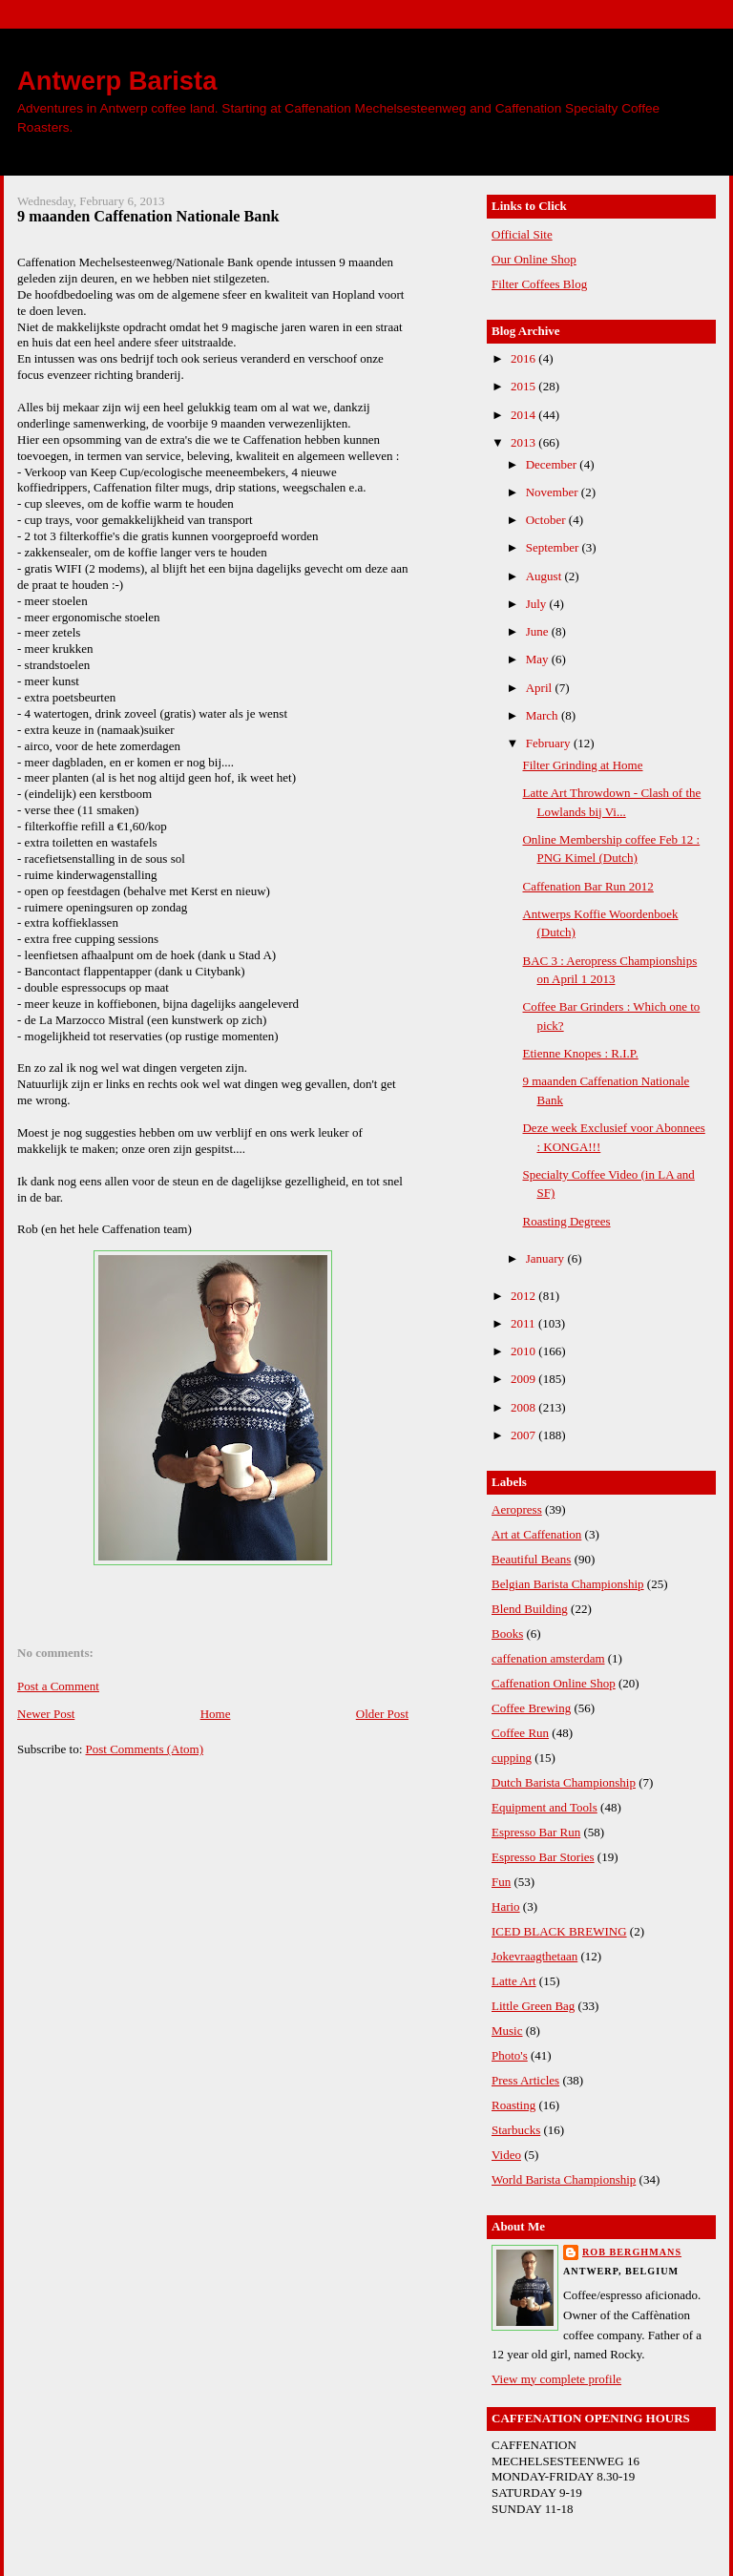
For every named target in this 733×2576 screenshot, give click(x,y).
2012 (524, 1295)
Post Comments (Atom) (145, 1749)
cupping (512, 1757)
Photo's (510, 2055)
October (547, 520)
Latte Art (514, 1981)
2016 (524, 358)
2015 (524, 386)
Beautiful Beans (531, 1559)
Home (215, 1714)
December (553, 464)
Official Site (522, 234)
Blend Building (530, 1609)
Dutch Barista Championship (564, 1782)
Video (506, 2154)
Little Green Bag (533, 2006)
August (545, 576)
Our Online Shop (534, 259)
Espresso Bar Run (536, 1832)
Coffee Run (520, 1733)
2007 (524, 1435)
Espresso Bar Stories (543, 1857)
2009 (524, 1379)
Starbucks (516, 2130)
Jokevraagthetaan (534, 1956)
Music (507, 2030)
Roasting (513, 2105)
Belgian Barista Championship (568, 1584)
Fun (501, 1881)
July (538, 604)
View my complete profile (556, 2379)
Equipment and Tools (544, 1807)
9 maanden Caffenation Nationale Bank (148, 216)
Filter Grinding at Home (582, 765)
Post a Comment (58, 1686)
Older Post (382, 1714)
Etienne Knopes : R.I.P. (580, 1053)
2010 (524, 1351)
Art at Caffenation (536, 1534)
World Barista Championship (564, 2179)
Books (507, 1633)
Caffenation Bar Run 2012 (587, 886)
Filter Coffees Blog (539, 284)
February (550, 743)
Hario (506, 1906)
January (547, 1258)
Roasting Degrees (566, 1221)
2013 (524, 442)
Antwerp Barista (117, 80)
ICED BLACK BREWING (559, 1931)
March (543, 715)
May (539, 659)
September (554, 547)
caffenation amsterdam (548, 1658)
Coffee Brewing (531, 1708)
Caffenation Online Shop (554, 1683)
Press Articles (525, 2080)
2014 (524, 415)
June (539, 631)
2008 (524, 1407)
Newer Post (45, 1714)
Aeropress (517, 1509)
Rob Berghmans (631, 2252)
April (540, 688)
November (553, 492)
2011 (524, 1323)
